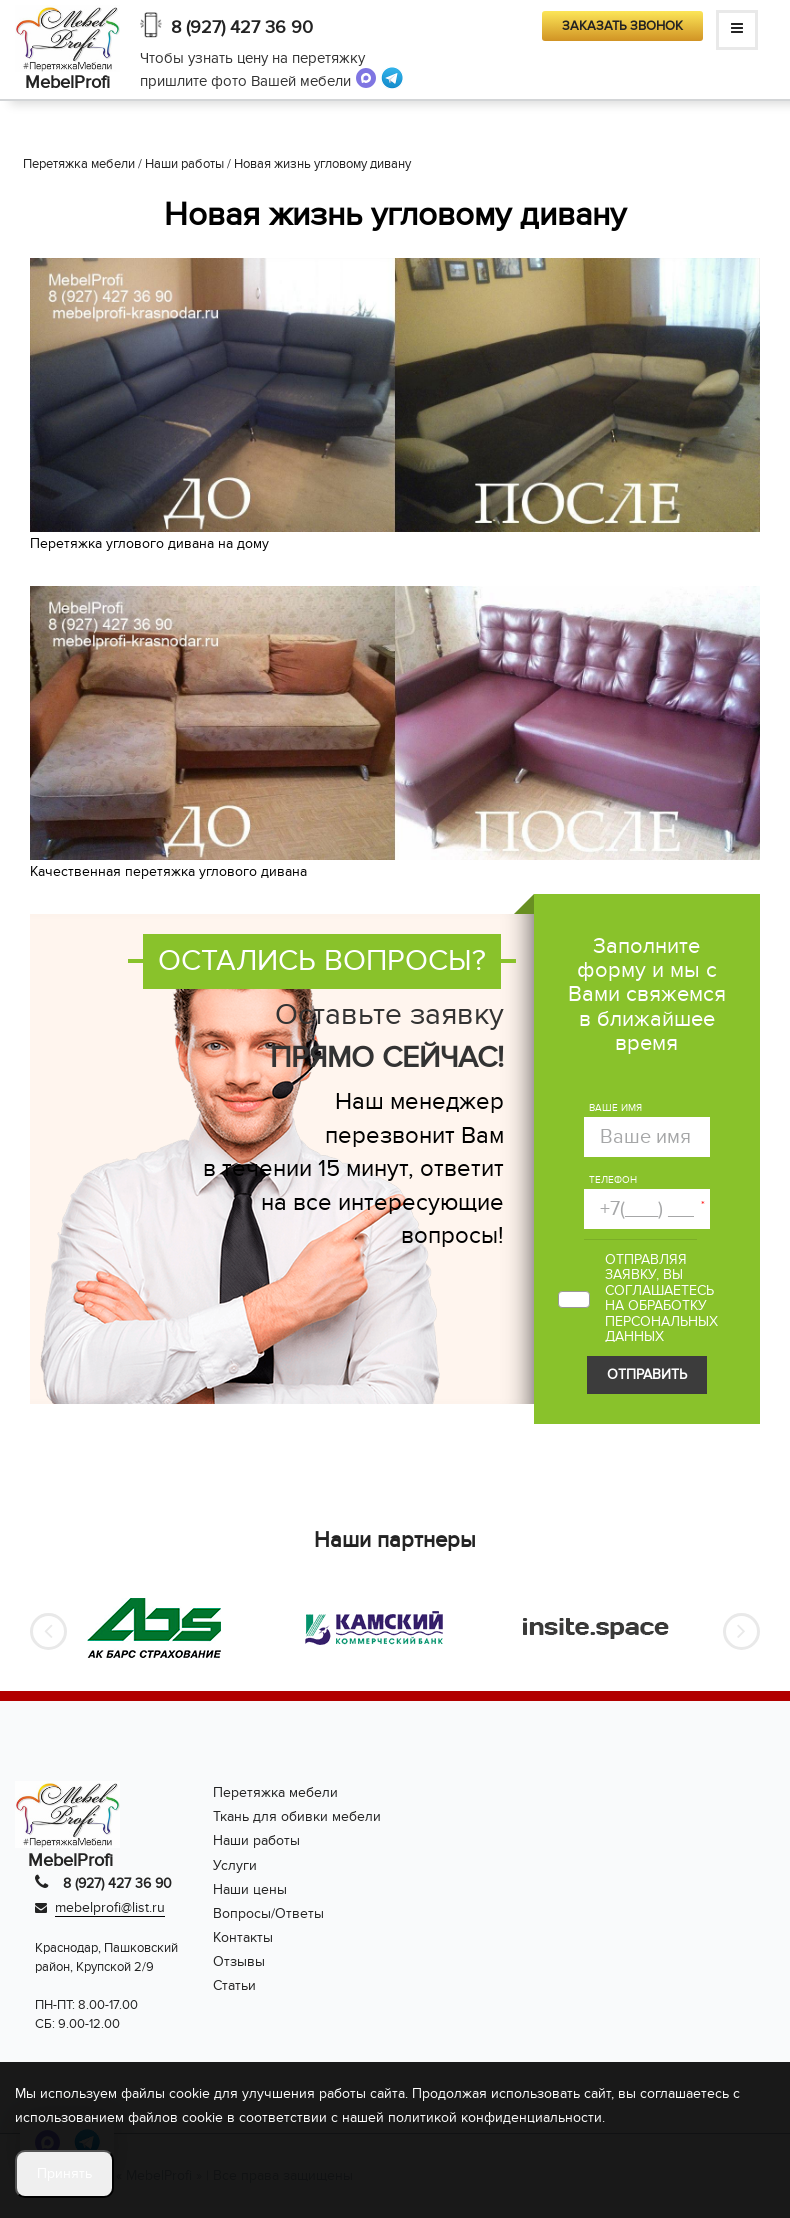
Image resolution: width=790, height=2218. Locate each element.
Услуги (235, 1865)
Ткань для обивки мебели (297, 1816)
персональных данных (661, 1329)
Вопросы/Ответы (268, 1913)
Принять (64, 2173)
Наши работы (256, 1840)
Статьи (234, 1985)
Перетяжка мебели (275, 1792)
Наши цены (250, 1889)
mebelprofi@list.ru (110, 1907)
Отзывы (239, 1961)
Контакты (243, 1937)
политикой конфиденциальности (495, 2117)
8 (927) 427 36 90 (242, 27)
